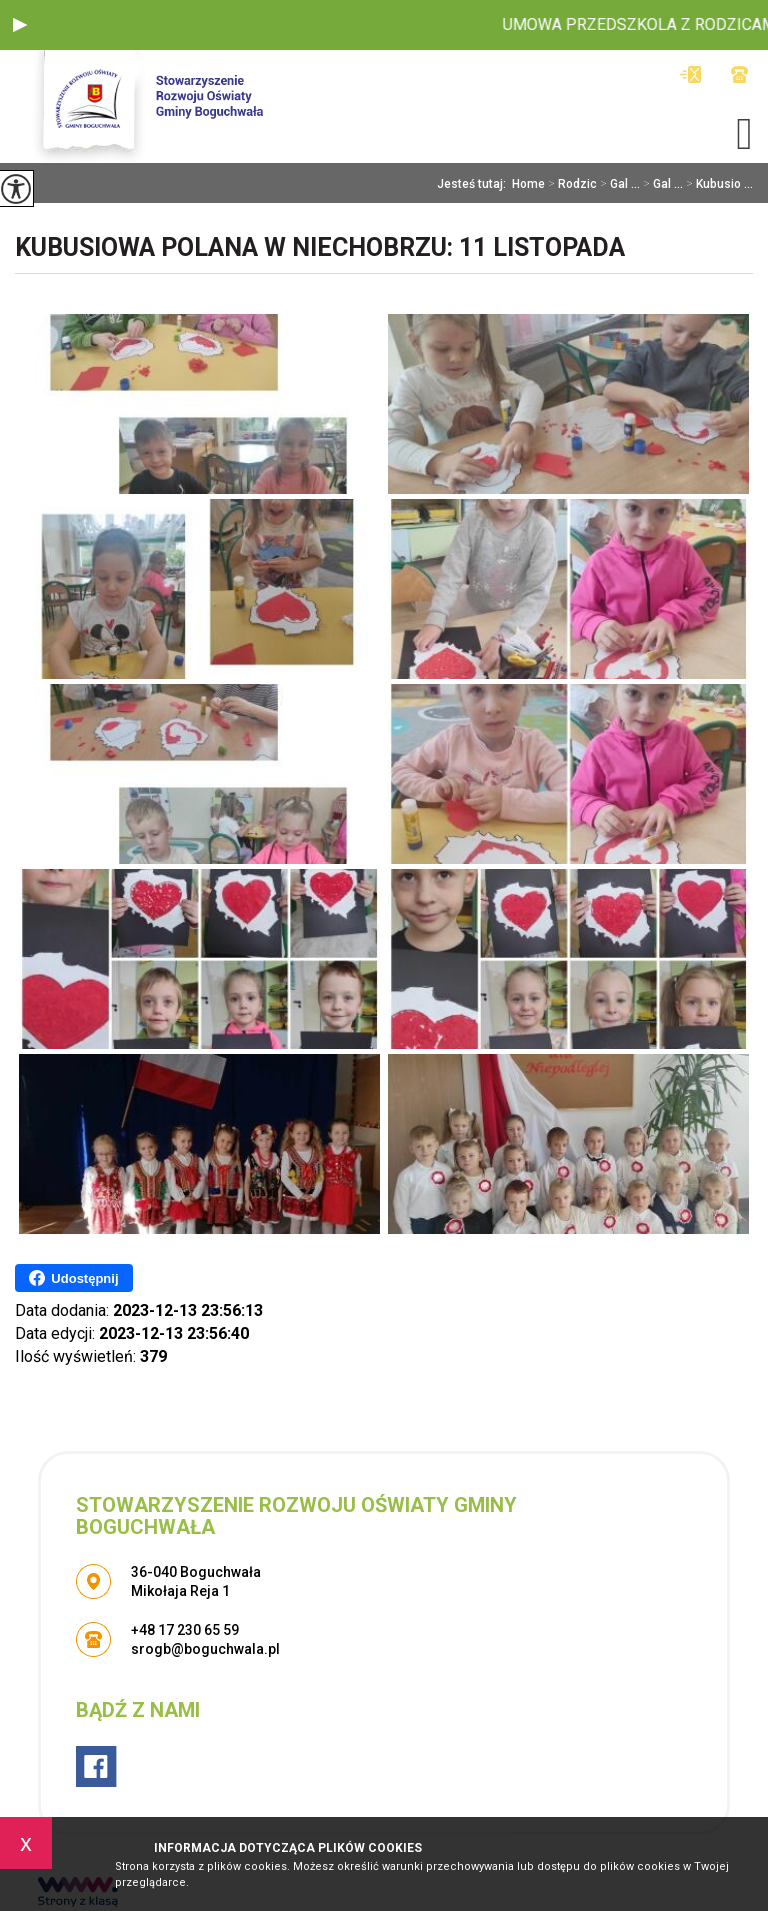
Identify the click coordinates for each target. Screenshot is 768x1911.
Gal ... (618, 184)
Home (528, 184)
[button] (20, 25)
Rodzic (571, 184)
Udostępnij (73, 1278)
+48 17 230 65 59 (739, 74)
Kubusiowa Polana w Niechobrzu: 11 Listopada (320, 247)
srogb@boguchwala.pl (690, 74)
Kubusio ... (718, 184)
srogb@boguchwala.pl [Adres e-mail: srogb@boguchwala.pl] (205, 1649)
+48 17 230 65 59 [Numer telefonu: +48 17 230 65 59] (185, 1630)
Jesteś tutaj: (474, 184)
